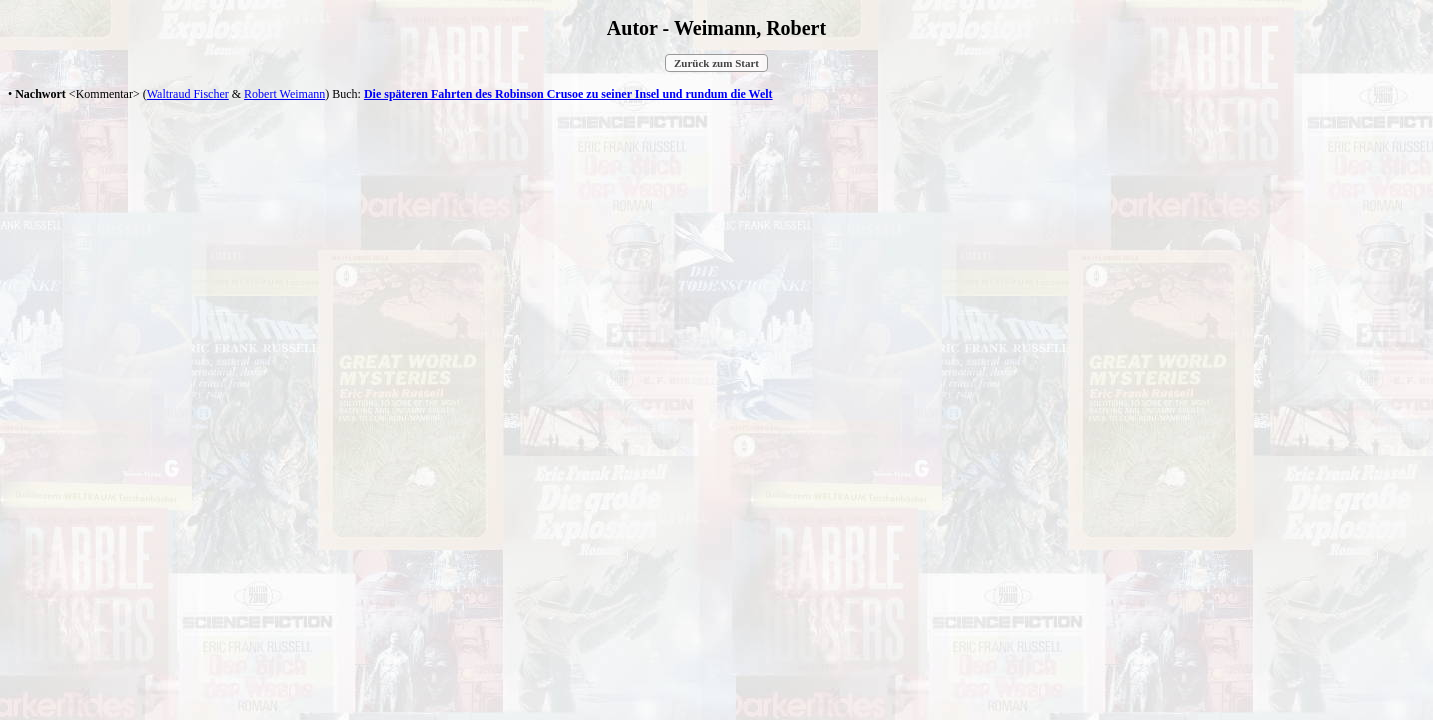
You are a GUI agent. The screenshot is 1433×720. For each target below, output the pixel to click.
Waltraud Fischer (188, 94)
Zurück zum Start (716, 63)
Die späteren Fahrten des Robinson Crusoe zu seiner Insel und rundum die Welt (568, 94)
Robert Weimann (284, 94)
